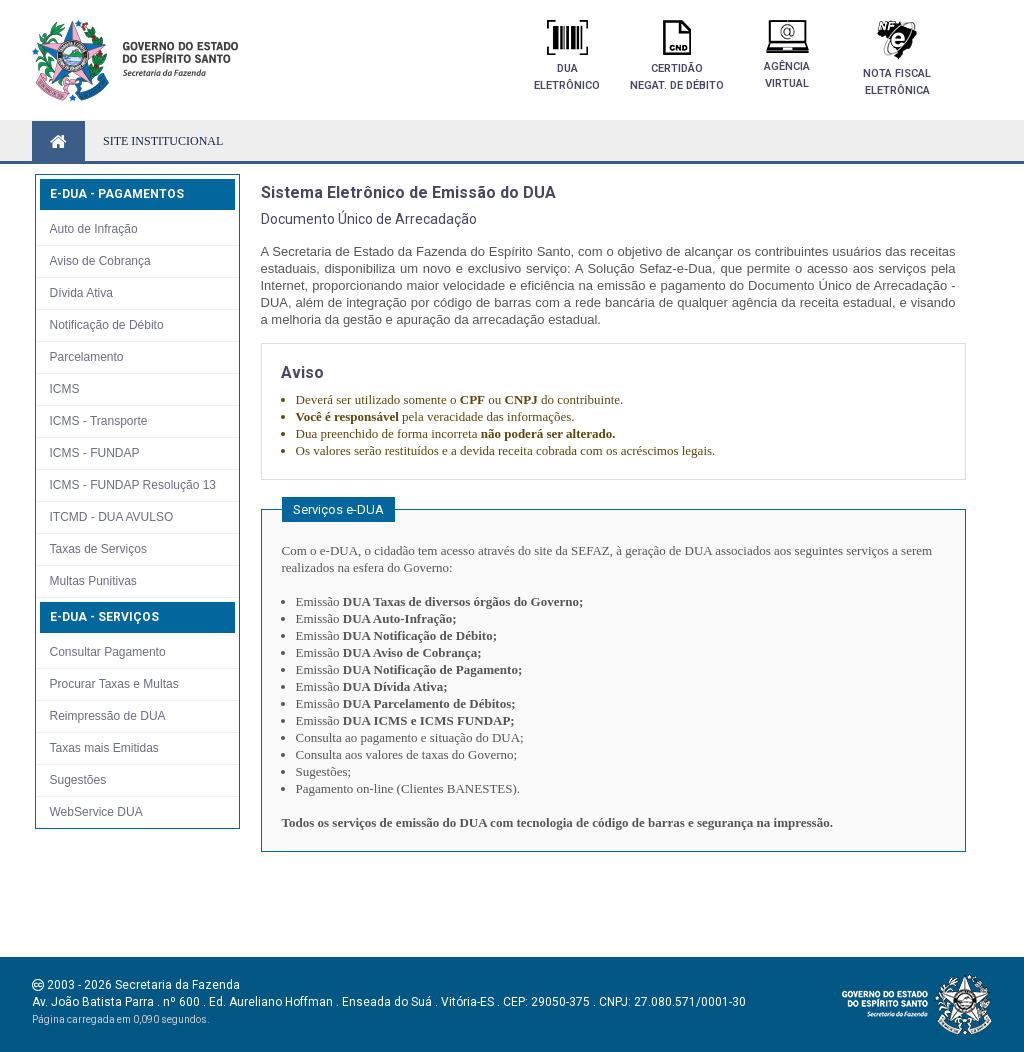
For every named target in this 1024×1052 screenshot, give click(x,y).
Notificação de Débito (107, 325)
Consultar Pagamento (108, 652)
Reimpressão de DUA (108, 716)
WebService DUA (96, 812)
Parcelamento (87, 357)
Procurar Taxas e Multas (114, 684)
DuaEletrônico (567, 56)
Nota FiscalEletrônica (897, 58)
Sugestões (78, 780)
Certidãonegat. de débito (677, 56)
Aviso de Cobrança (100, 261)
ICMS (65, 389)
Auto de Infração (94, 229)
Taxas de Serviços (98, 549)
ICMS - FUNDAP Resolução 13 (133, 485)
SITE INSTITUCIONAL (163, 141)
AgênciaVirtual (787, 55)
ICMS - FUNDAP (95, 453)
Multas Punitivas (93, 581)
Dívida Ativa (81, 293)
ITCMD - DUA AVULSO (112, 517)
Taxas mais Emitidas (104, 748)
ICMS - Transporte (99, 421)
